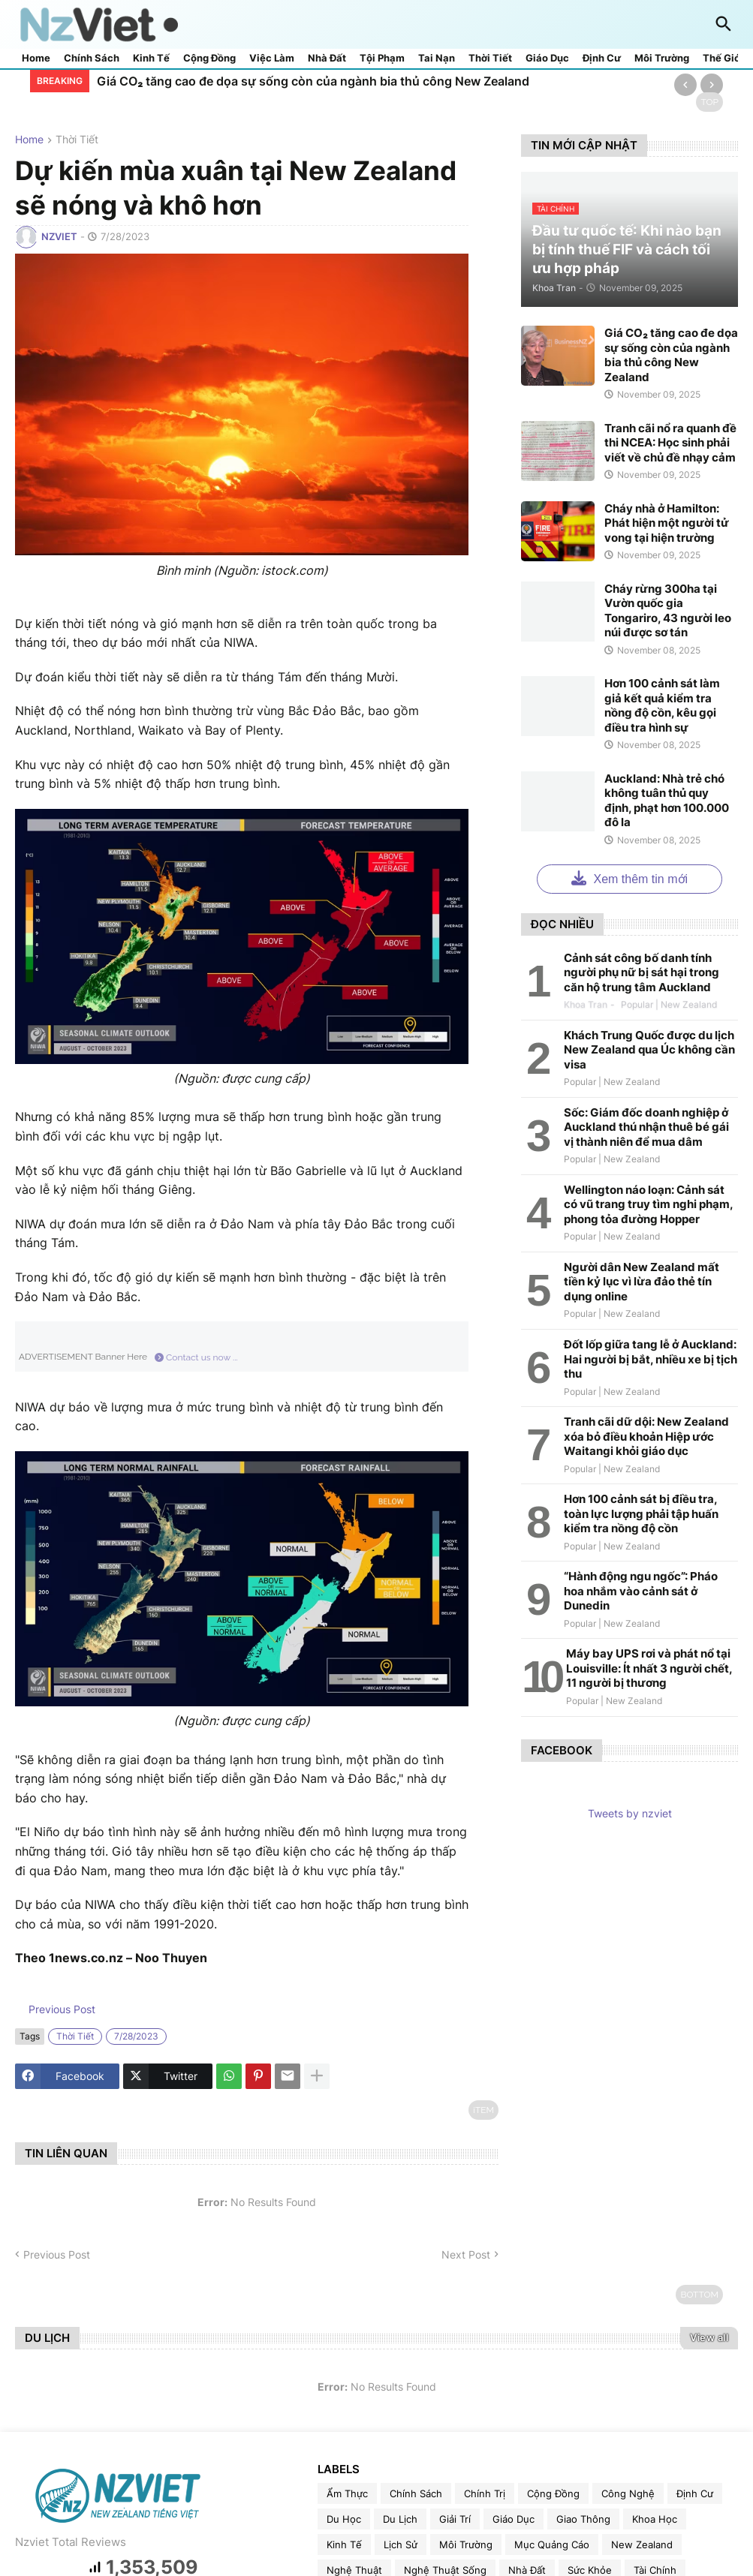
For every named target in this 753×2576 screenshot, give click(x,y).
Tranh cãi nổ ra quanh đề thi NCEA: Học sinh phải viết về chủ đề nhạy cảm (670, 442)
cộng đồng (553, 2493)
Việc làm (271, 58)
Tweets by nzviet (630, 1813)
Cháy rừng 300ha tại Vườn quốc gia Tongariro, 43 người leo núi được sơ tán (667, 611)
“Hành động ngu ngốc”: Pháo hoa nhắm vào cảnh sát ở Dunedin (641, 1591)
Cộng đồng (209, 58)
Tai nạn (436, 58)
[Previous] (685, 85)
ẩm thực (347, 2493)
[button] (723, 25)
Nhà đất (327, 58)
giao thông (583, 2519)
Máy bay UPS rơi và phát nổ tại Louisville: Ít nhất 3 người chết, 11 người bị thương (649, 1668)
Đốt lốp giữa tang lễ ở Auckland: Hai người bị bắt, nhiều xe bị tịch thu (650, 1359)
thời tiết (77, 140)
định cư (694, 2493)
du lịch (400, 2519)
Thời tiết (490, 58)
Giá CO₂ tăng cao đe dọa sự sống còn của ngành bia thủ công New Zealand (313, 81)
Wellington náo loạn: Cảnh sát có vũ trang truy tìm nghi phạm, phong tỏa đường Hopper (648, 1204)
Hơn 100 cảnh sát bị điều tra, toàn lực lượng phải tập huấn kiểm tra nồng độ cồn (641, 1513)
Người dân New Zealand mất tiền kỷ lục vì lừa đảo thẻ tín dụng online (641, 1281)
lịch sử (400, 2544)
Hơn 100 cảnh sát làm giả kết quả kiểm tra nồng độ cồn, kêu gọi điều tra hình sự (662, 705)
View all (709, 2337)
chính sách (416, 2493)
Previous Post (60, 2009)
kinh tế (344, 2544)
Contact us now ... (196, 1357)
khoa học (654, 2519)
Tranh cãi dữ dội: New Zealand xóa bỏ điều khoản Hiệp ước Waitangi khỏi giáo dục (646, 1436)
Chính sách (91, 58)
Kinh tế (151, 58)
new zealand (642, 2544)
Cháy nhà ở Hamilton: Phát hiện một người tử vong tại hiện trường (666, 523)
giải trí (455, 2519)
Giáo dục (547, 58)
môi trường (465, 2544)
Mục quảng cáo (551, 2544)
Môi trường (661, 58)
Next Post (465, 2254)
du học (344, 2519)
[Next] (711, 85)
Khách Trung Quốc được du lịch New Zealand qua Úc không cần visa (649, 1050)
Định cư (602, 58)
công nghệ (628, 2493)
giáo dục (513, 2519)
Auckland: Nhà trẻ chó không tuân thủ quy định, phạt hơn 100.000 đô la (666, 800)
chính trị (484, 2493)
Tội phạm (382, 58)
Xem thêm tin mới (629, 877)
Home (36, 58)
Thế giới (723, 58)
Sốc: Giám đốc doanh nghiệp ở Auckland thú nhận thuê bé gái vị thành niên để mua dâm (646, 1127)
